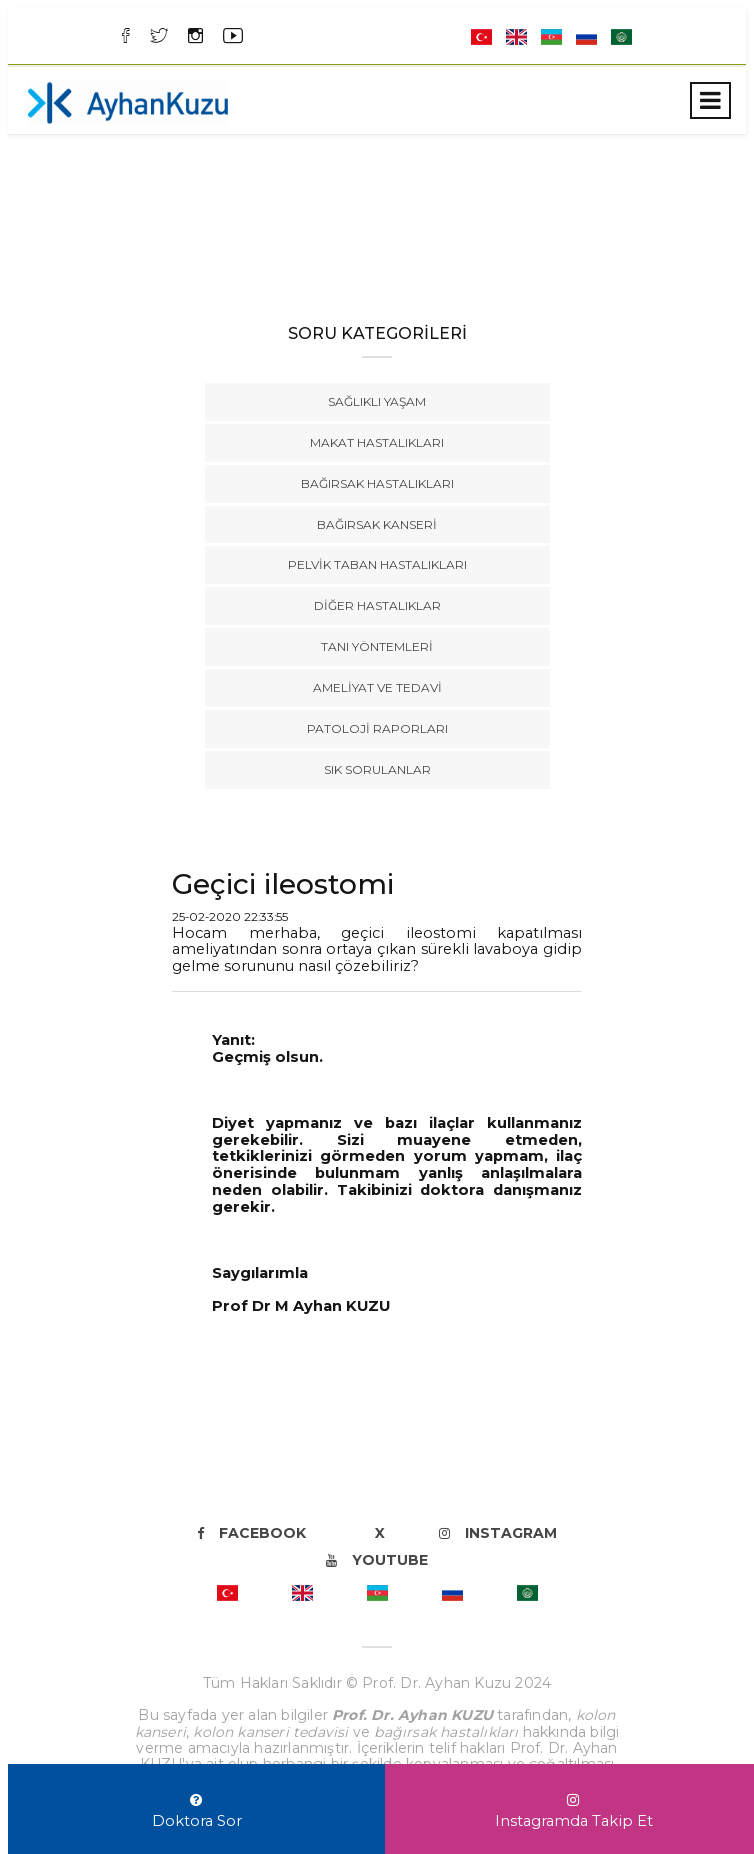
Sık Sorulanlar (377, 769)
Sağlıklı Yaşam (377, 401)
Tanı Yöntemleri (377, 646)
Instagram (498, 1533)
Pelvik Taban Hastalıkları (377, 564)
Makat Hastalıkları (377, 442)
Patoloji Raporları (377, 728)
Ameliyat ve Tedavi (377, 687)
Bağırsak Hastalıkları (377, 483)
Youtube (377, 1560)
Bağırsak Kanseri (377, 524)
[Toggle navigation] (710, 100)
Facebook (251, 1533)
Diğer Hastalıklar (377, 605)
